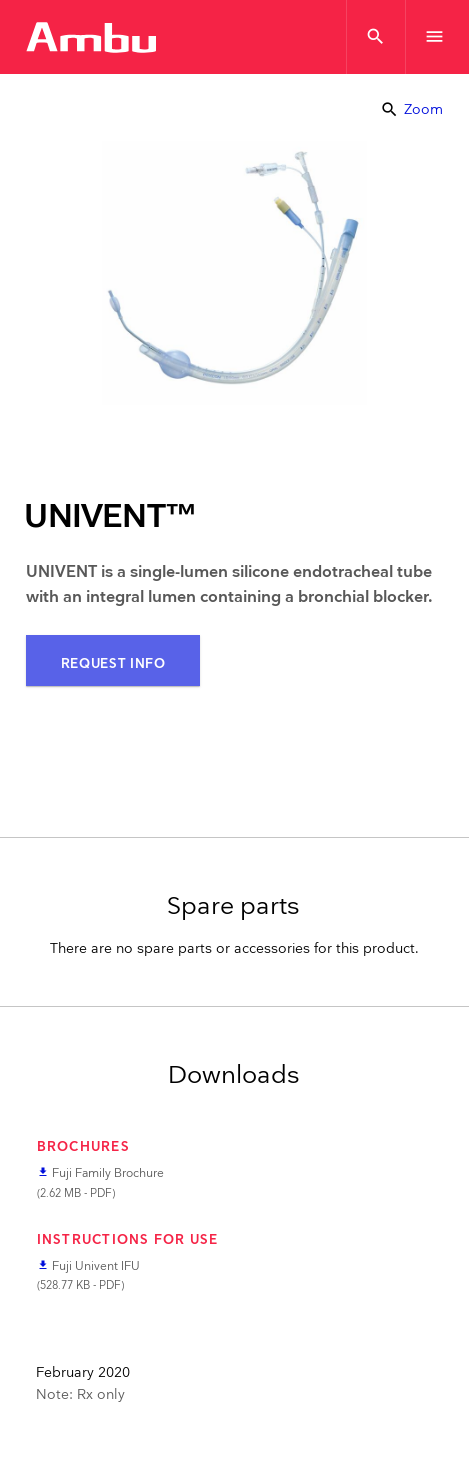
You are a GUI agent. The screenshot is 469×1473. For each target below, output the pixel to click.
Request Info (113, 664)
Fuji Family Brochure (108, 1173)
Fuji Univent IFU (96, 1266)
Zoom (411, 109)
